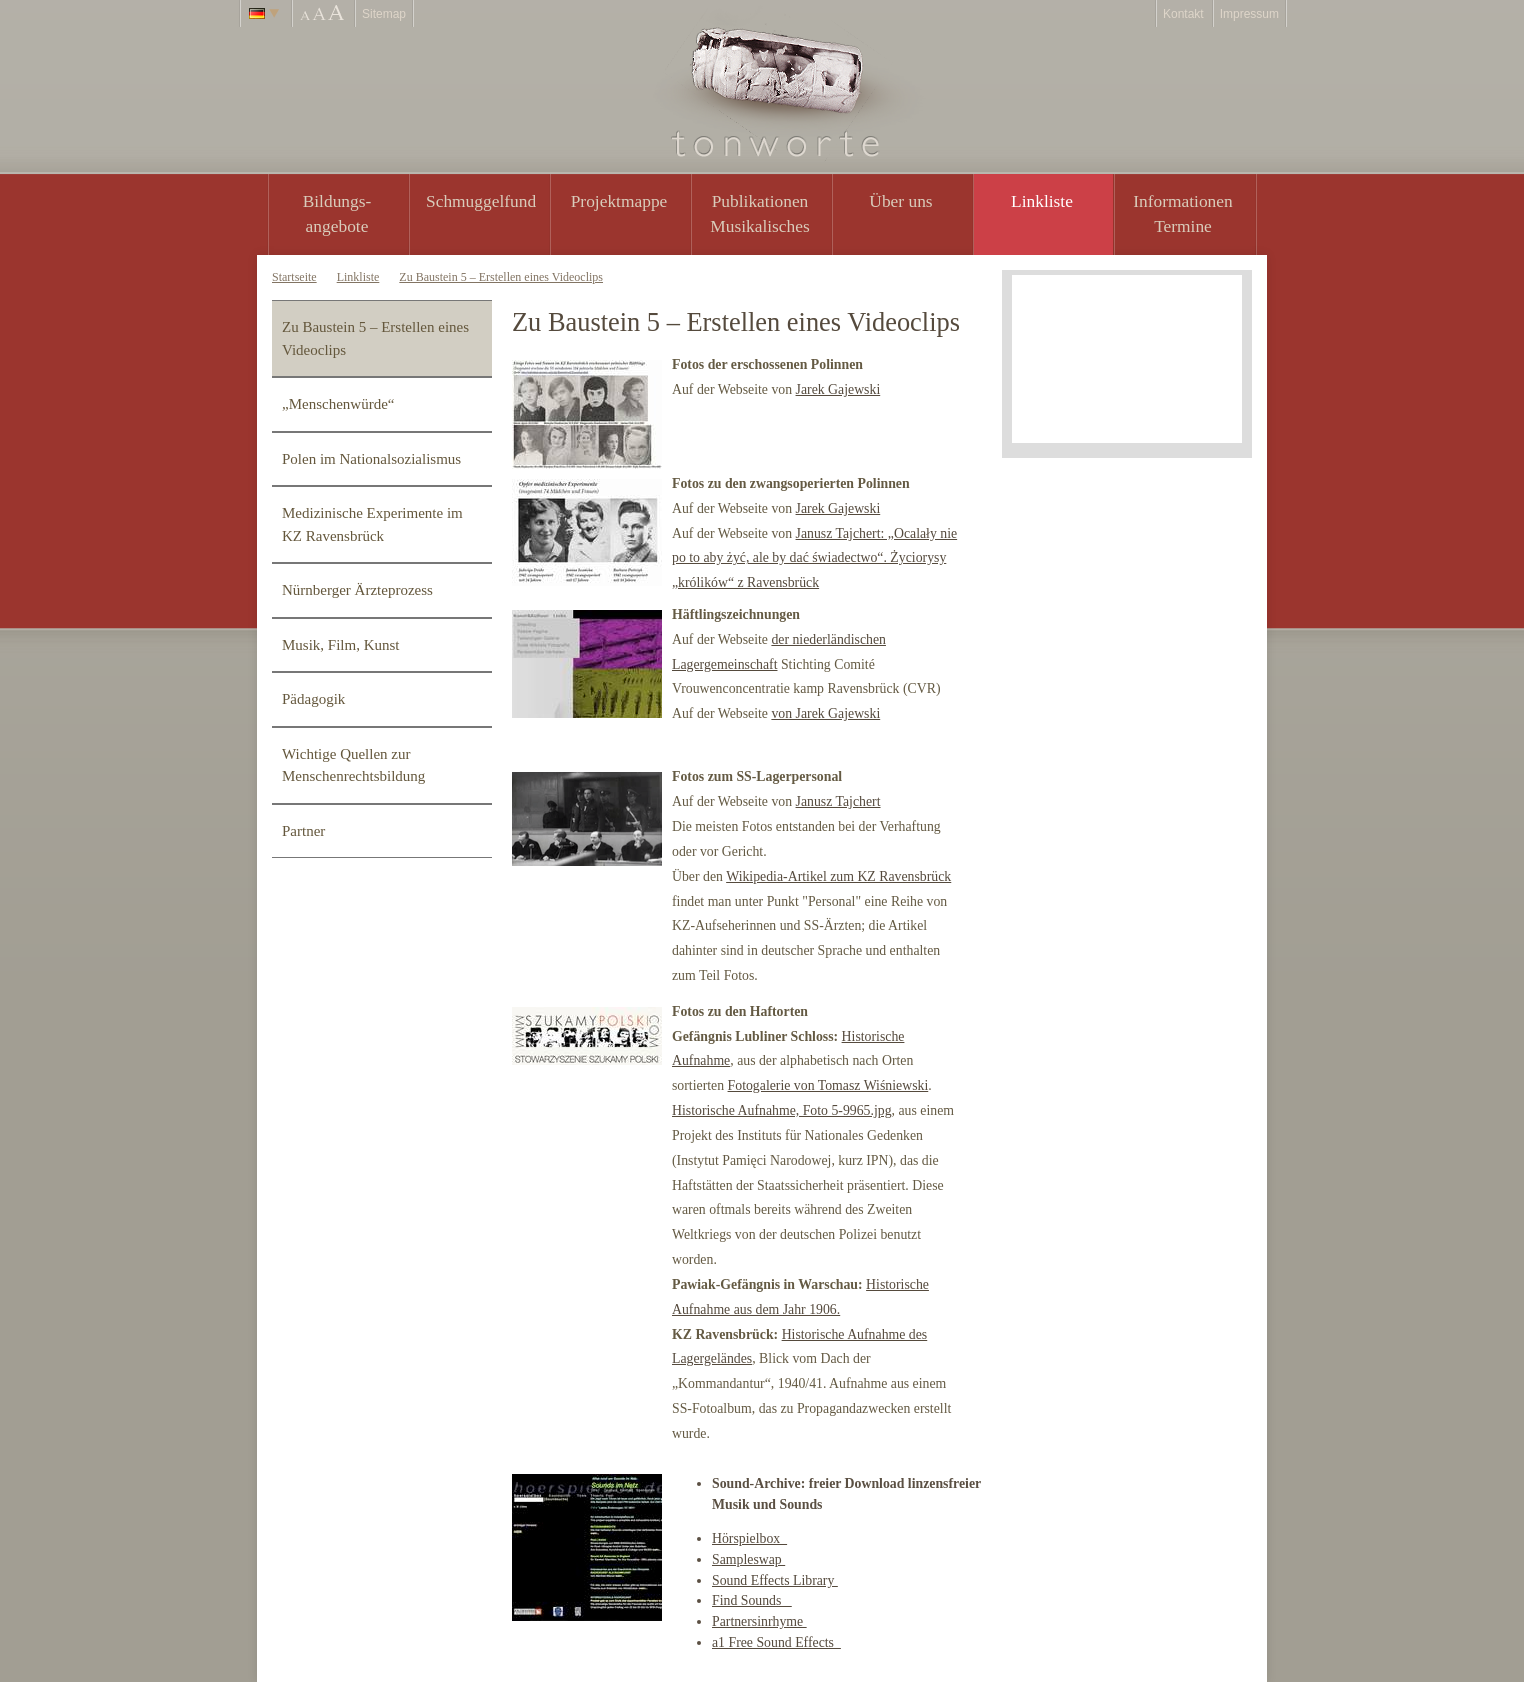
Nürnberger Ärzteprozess (357, 590)
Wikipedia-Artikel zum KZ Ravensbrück (838, 876)
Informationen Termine (1182, 213)
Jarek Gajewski (838, 389)
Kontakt (1183, 14)
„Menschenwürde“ (338, 404)
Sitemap (384, 14)
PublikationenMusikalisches (760, 213)
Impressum (1249, 14)
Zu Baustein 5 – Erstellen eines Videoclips (501, 277)
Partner (303, 831)
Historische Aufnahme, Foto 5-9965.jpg (782, 1110)
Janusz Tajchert (838, 801)
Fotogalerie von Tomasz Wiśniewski (828, 1085)
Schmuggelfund (481, 201)
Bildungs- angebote (337, 213)
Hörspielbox (749, 1538)
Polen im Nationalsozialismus (371, 459)
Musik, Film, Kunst (341, 645)
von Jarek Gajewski (825, 713)
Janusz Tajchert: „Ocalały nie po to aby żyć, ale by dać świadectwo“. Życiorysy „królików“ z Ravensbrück (814, 558)
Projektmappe (619, 201)
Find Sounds (752, 1600)
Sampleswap (748, 1559)
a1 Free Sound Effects (776, 1642)
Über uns (900, 201)
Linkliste (1042, 201)
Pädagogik (313, 699)
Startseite (294, 277)
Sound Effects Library (775, 1580)
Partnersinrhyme (759, 1621)
